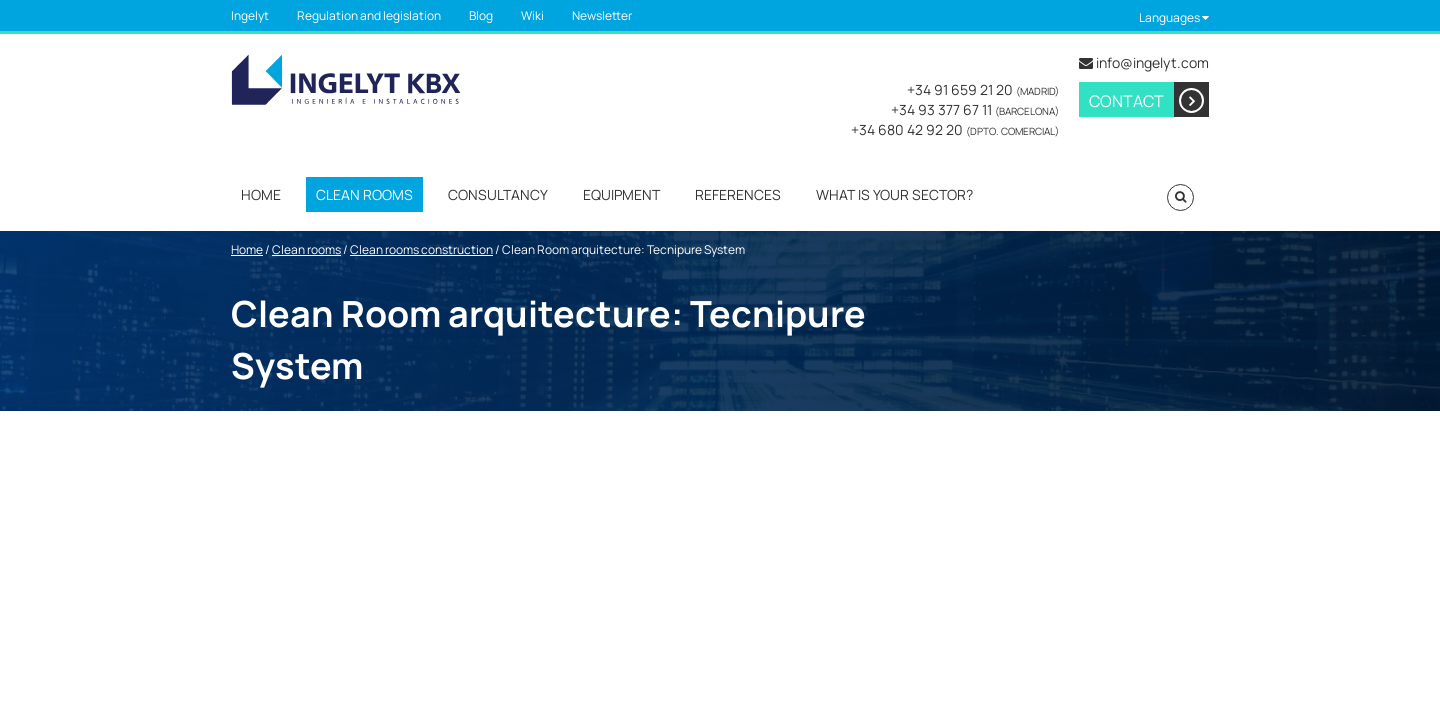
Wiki (532, 15)
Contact (1149, 99)
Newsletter (602, 15)
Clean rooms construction (421, 249)
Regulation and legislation (369, 15)
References (738, 194)
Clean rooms (364, 194)
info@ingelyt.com (1152, 62)
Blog (481, 15)
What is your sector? (894, 194)
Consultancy (498, 194)
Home (261, 194)
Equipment (621, 194)
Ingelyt (250, 15)
